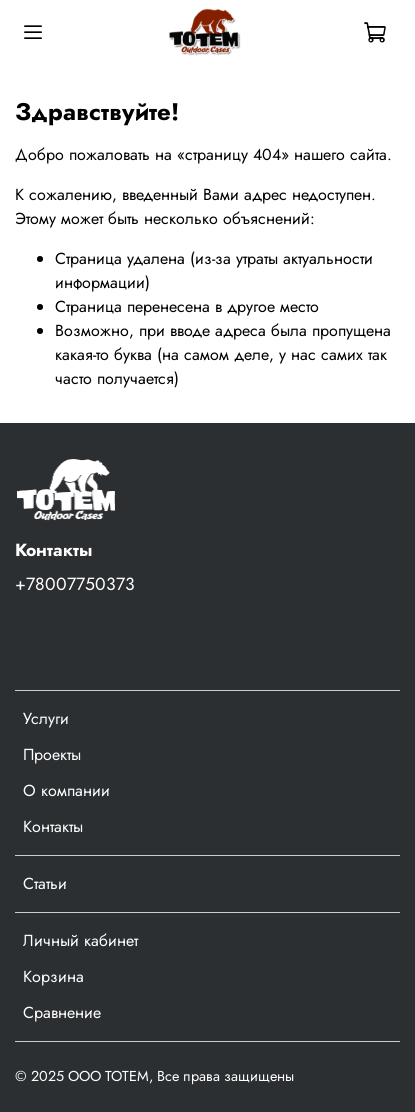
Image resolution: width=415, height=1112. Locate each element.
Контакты (53, 826)
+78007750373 (75, 584)
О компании (66, 790)
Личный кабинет (80, 940)
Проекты (52, 754)
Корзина (53, 976)
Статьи (45, 883)
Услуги (46, 718)
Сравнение (62, 1012)
